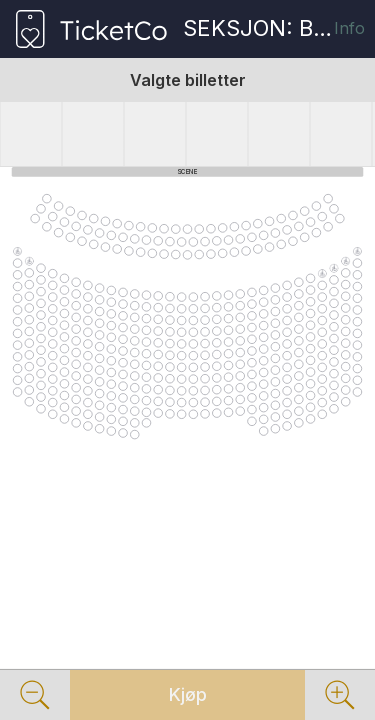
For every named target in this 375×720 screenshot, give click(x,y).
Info (349, 28)
